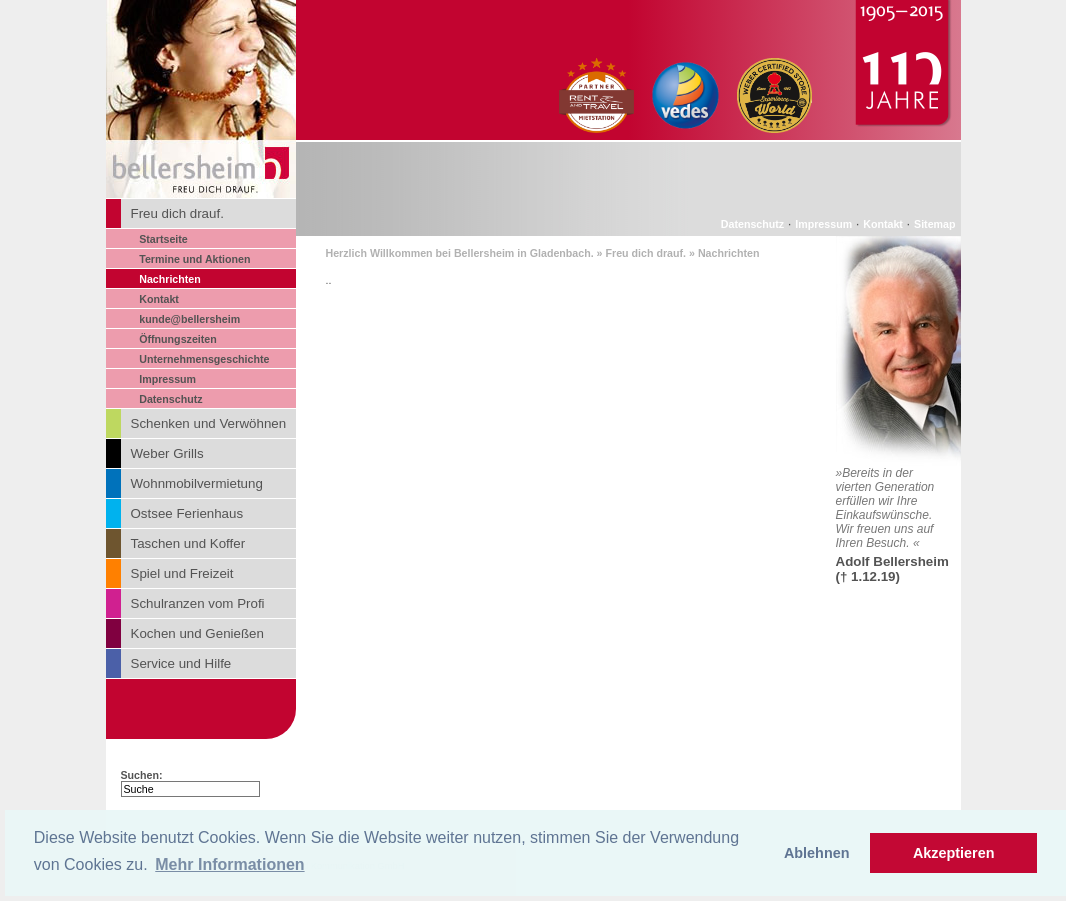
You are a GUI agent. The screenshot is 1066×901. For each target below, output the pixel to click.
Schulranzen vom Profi (198, 603)
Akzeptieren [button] (954, 853)
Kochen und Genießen (197, 633)
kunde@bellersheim (189, 319)
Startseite (163, 239)
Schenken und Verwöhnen (209, 423)
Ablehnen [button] (817, 853)
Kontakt (159, 299)
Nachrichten (170, 279)
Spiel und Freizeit (182, 573)
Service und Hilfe (181, 663)
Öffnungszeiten (178, 339)
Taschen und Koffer (188, 543)
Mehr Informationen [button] (229, 864)
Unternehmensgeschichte (204, 359)
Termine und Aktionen (194, 259)
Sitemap (934, 224)
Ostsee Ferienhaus (187, 513)
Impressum (167, 379)
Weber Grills (167, 453)
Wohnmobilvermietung (197, 483)
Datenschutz (170, 399)
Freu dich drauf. (177, 213)
